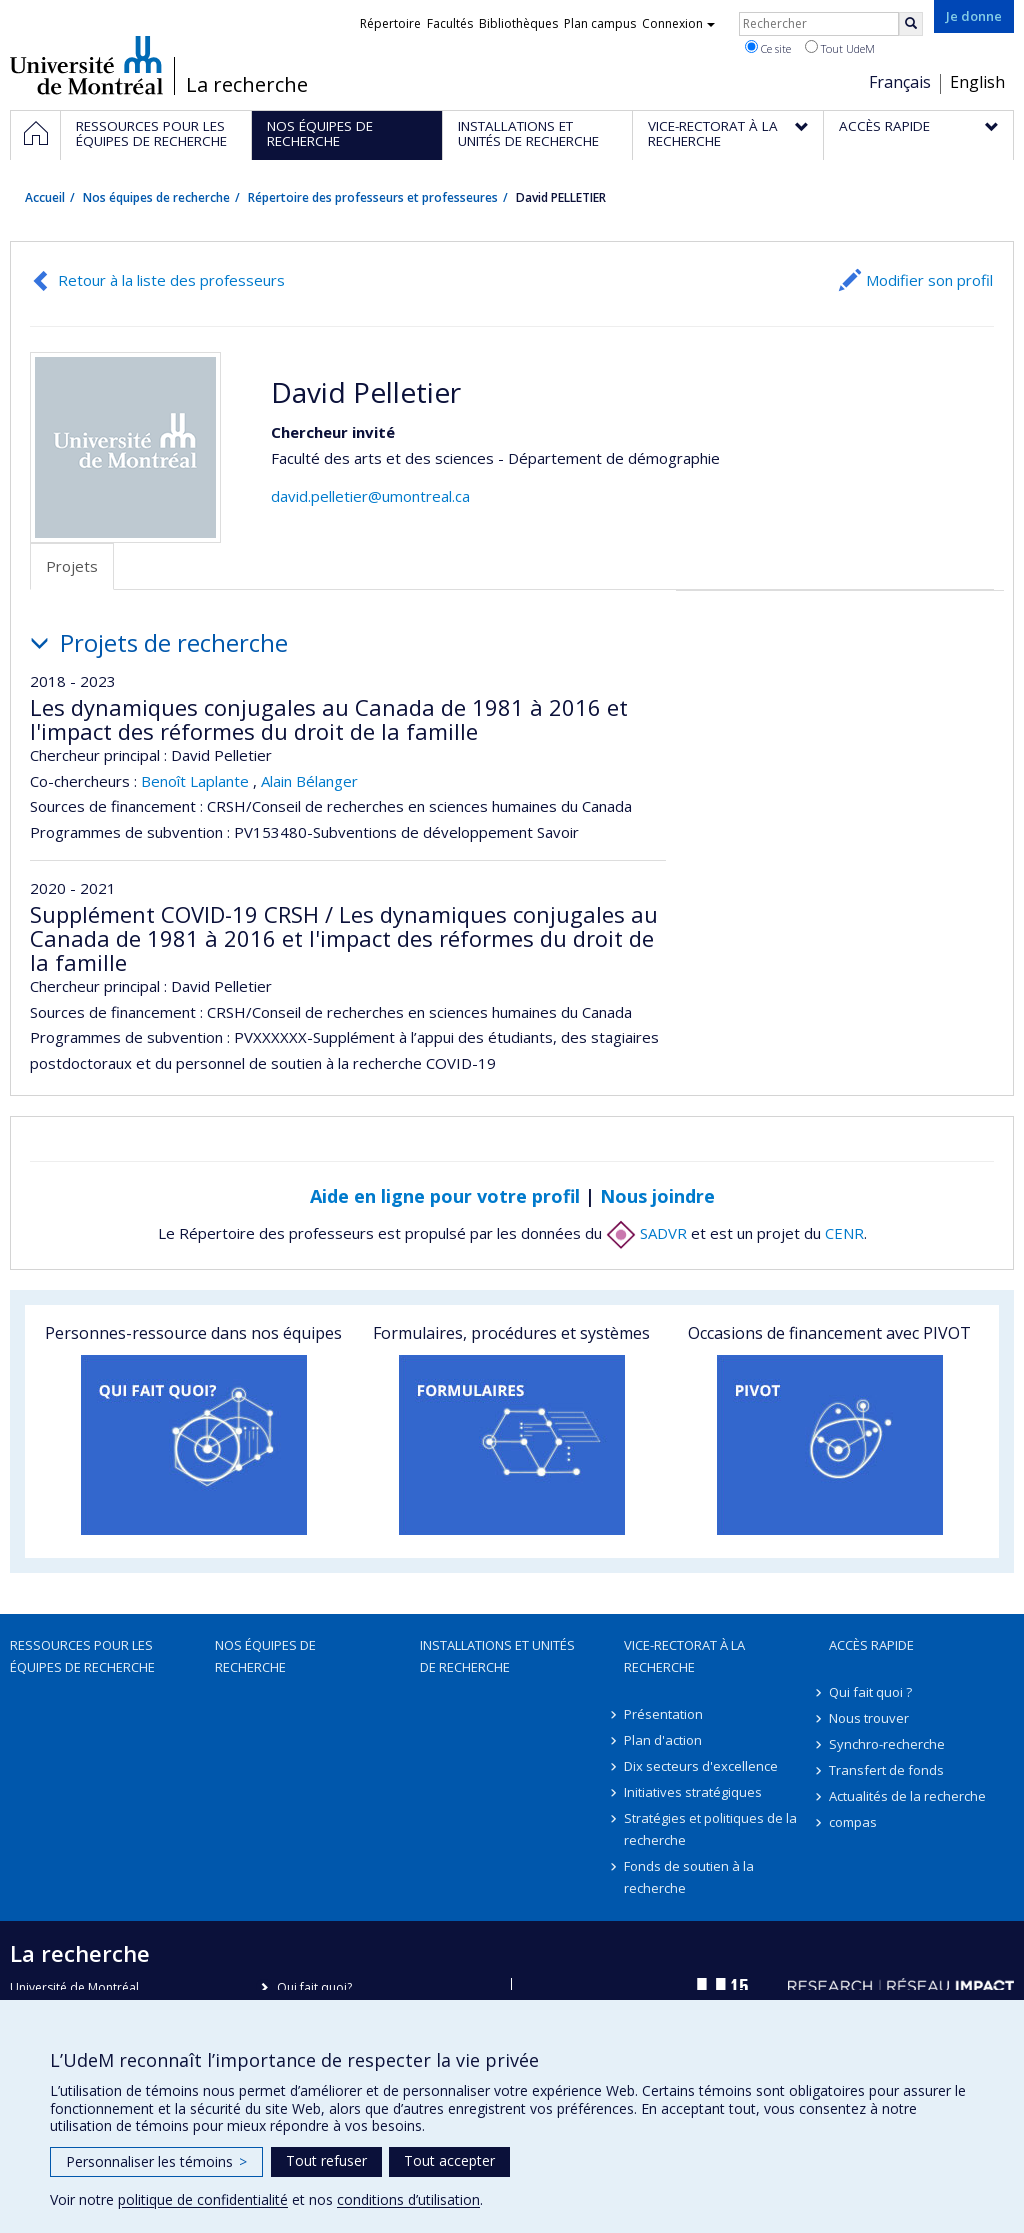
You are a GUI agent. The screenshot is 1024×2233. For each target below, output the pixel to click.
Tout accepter (449, 2160)
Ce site (768, 48)
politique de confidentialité (203, 2199)
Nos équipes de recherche (156, 197)
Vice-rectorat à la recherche (684, 1656)
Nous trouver (869, 1718)
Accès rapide (871, 1645)
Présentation (663, 1714)
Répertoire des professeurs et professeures (373, 197)
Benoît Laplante (195, 781)
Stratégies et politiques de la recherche (710, 1829)
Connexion (678, 23)
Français (900, 82)
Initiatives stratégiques (693, 1792)
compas (853, 1822)
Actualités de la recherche (907, 1796)
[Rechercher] (911, 24)
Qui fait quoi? (314, 1987)
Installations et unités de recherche (497, 1656)
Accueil (45, 197)
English (977, 82)
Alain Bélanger (309, 781)
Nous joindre (657, 1196)
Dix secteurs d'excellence (701, 1766)
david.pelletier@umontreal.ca (370, 496)
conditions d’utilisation (408, 2199)
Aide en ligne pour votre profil (445, 1196)
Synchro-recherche (887, 1744)
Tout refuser (326, 2160)
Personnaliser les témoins (156, 2161)
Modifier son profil (929, 280)
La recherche (247, 85)
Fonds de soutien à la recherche (689, 1877)
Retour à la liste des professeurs (171, 280)
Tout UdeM (840, 48)
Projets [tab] (72, 566)
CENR (844, 1233)
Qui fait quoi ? (870, 1692)
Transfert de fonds (886, 1770)
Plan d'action (663, 1740)
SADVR (646, 1233)
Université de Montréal (86, 65)
